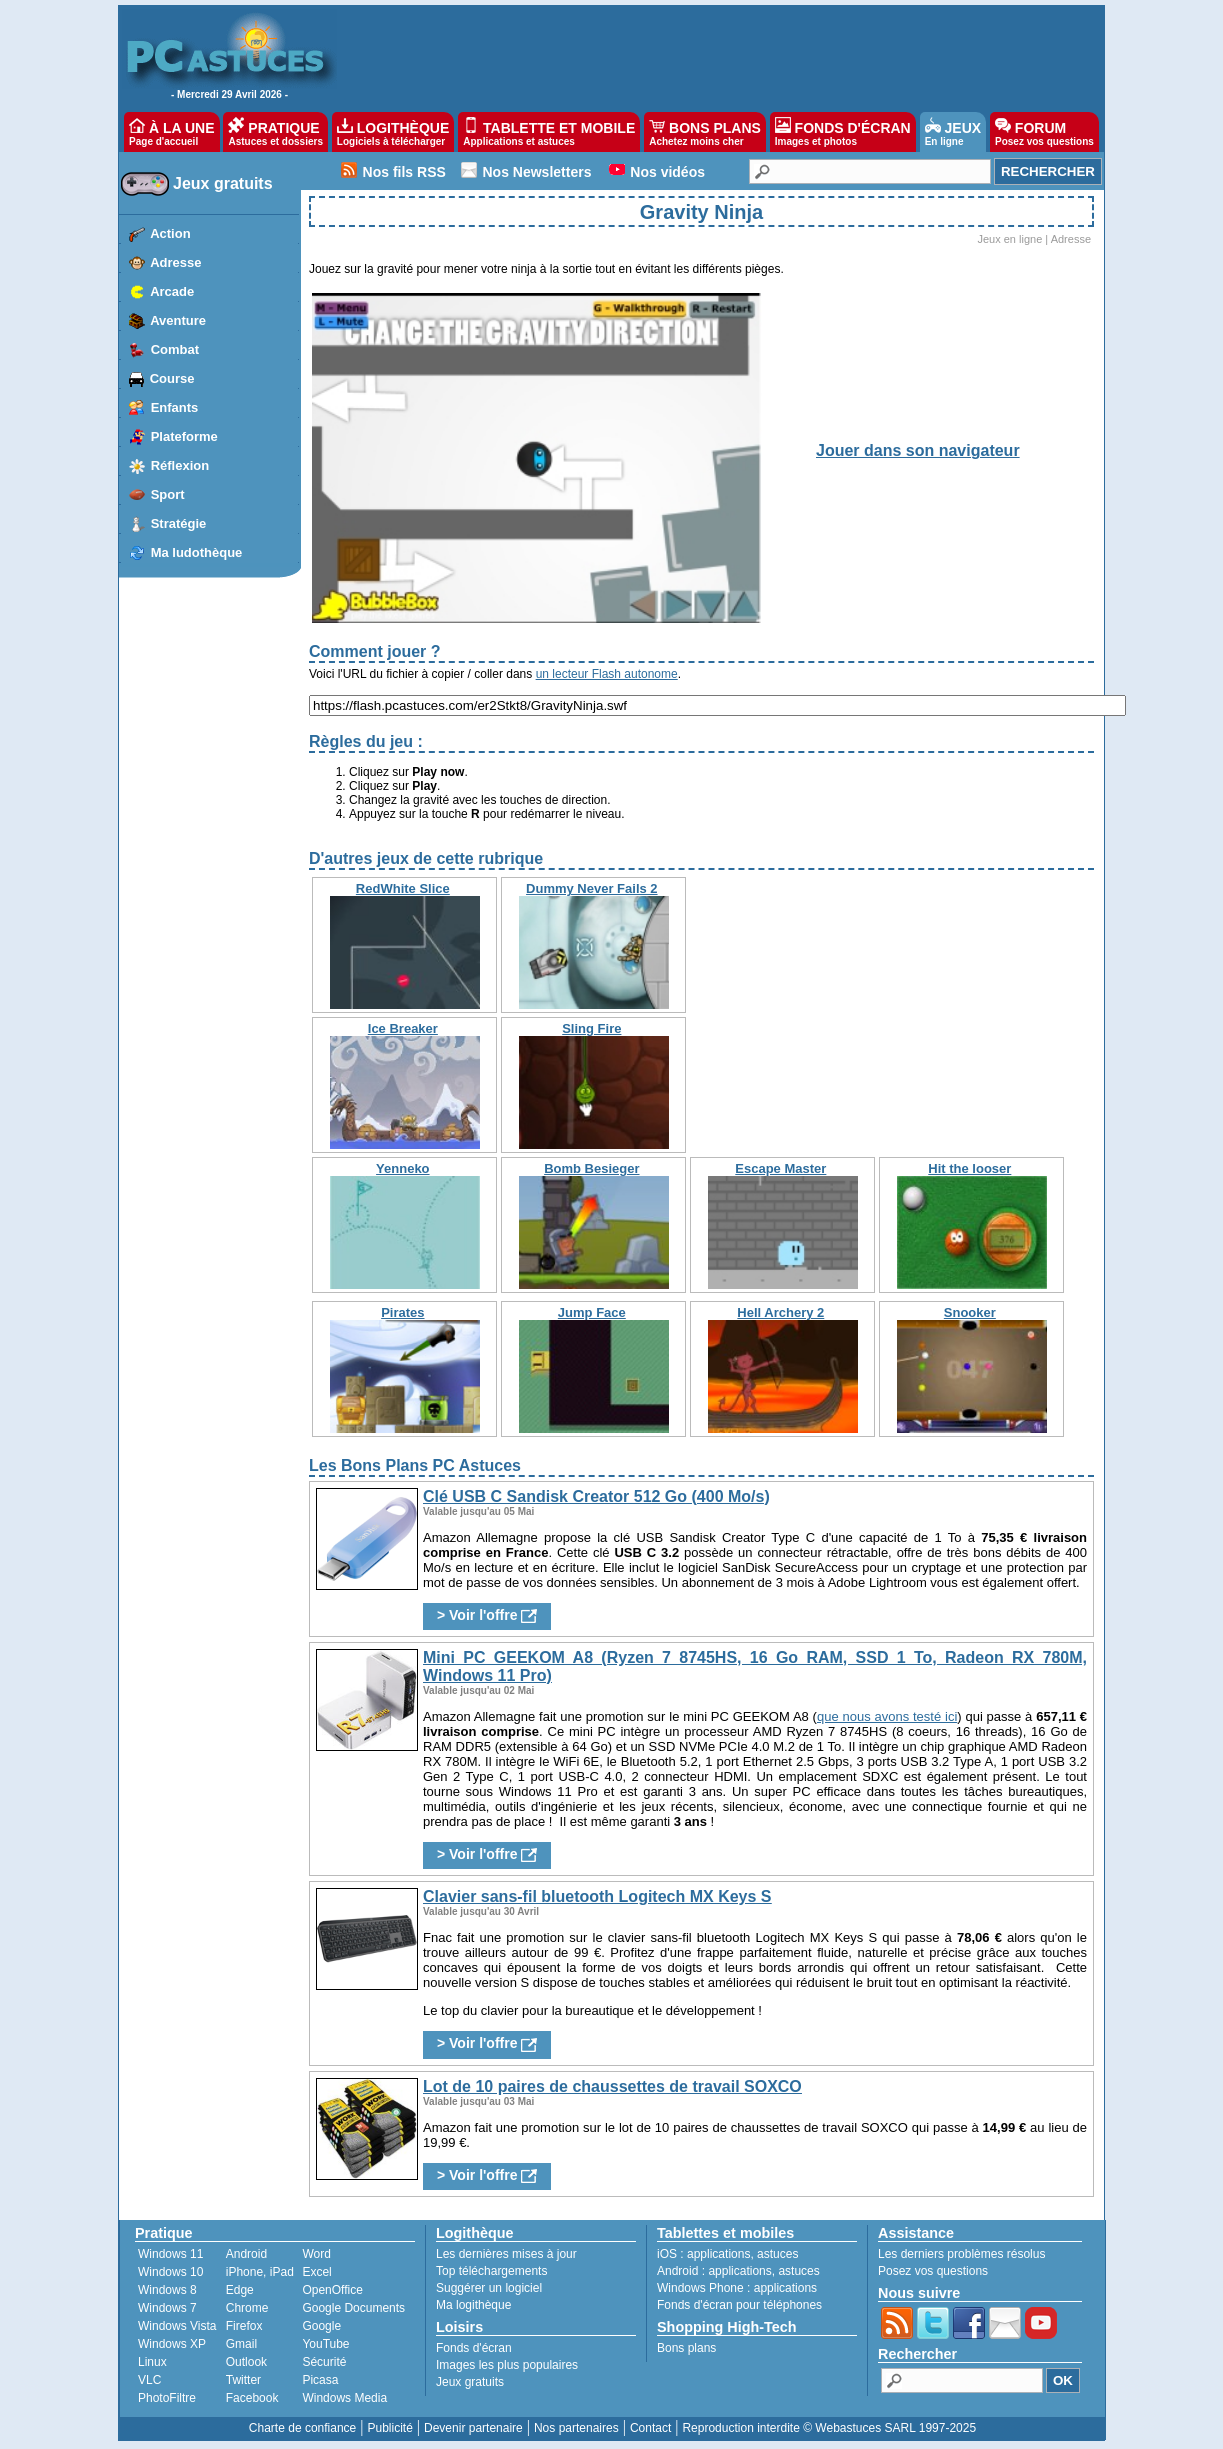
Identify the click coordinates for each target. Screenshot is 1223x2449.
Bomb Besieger (591, 1168)
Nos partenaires (576, 2428)
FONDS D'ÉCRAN (843, 132)
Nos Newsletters (537, 172)
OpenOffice (332, 2290)
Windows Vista (177, 2326)
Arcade (172, 291)
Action (170, 233)
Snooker (970, 1312)
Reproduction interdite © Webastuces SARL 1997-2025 (829, 2428)
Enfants (175, 407)
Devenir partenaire (473, 2428)
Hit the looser (969, 1168)
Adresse (175, 262)
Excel (316, 2272)
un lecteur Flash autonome (607, 674)
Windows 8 (167, 2290)
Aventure (178, 320)
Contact (650, 2428)
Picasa (320, 2380)
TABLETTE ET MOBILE (549, 132)
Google (321, 2326)
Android (246, 2254)
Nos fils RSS (404, 172)
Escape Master (780, 1168)
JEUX (953, 132)
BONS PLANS (705, 132)
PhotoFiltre (167, 2398)
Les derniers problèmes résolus (961, 2254)
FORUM (1044, 132)
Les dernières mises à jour (506, 2254)
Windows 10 (170, 2272)
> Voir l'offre (487, 1615)
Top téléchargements (491, 2271)
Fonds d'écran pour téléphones (739, 2305)
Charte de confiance (302, 2428)
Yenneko (402, 1168)
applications (718, 2254)
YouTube (325, 2344)
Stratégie (179, 523)
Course (172, 378)
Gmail (241, 2344)
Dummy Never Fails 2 (592, 888)
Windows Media (344, 2398)
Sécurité (324, 2362)
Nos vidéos (667, 172)
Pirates (402, 1312)
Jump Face (592, 1312)
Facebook (252, 2398)
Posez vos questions (933, 2271)
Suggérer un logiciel (489, 2288)
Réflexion (180, 465)
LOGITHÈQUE (393, 132)
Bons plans (686, 2348)
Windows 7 (167, 2308)
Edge (240, 2290)
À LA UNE (171, 132)
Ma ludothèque (197, 552)
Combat (175, 349)
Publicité (389, 2428)
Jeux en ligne (1009, 239)
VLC (149, 2380)
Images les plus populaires (507, 2365)
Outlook (246, 2362)
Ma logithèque (473, 2305)
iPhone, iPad (260, 2272)
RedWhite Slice (403, 888)
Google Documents (353, 2308)
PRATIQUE (275, 132)
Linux (152, 2362)
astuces (777, 2254)
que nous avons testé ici (887, 1716)
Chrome (247, 2308)
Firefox (244, 2326)
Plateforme (184, 436)
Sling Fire (591, 1028)
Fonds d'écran (474, 2348)
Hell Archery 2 (780, 1312)
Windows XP (172, 2344)
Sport (168, 494)
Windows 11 (170, 2254)
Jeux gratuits (223, 183)
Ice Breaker (403, 1028)
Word (316, 2254)
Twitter (243, 2380)
